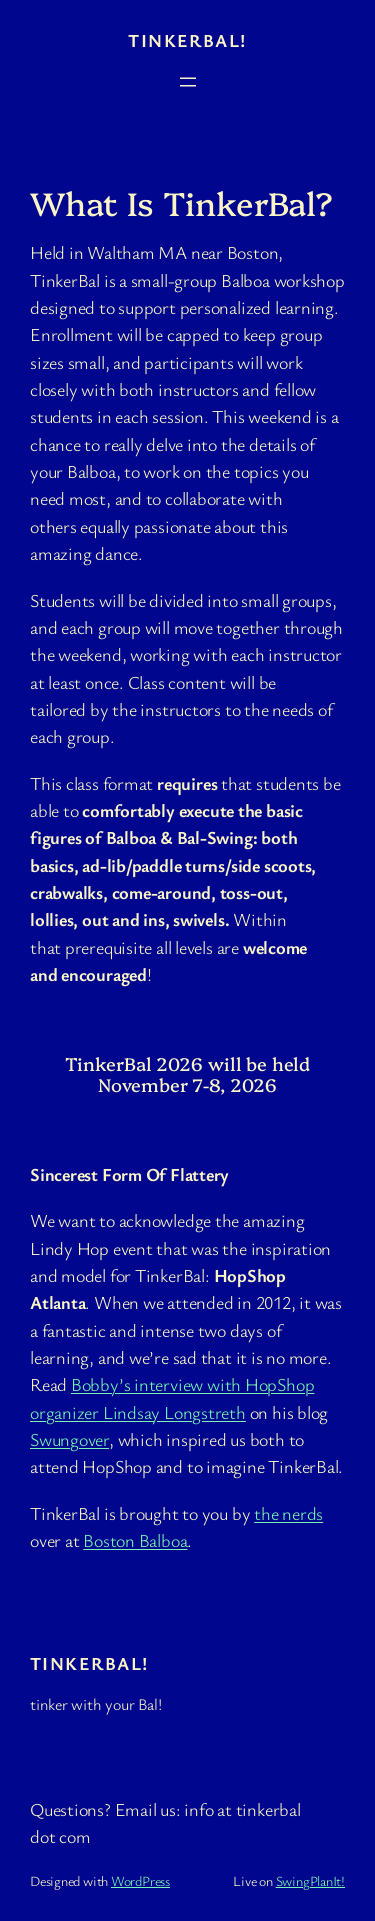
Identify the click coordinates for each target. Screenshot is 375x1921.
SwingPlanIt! (310, 1880)
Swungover (69, 1439)
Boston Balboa (135, 1540)
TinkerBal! (187, 40)
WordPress (140, 1880)
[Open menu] (188, 82)
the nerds (288, 1513)
